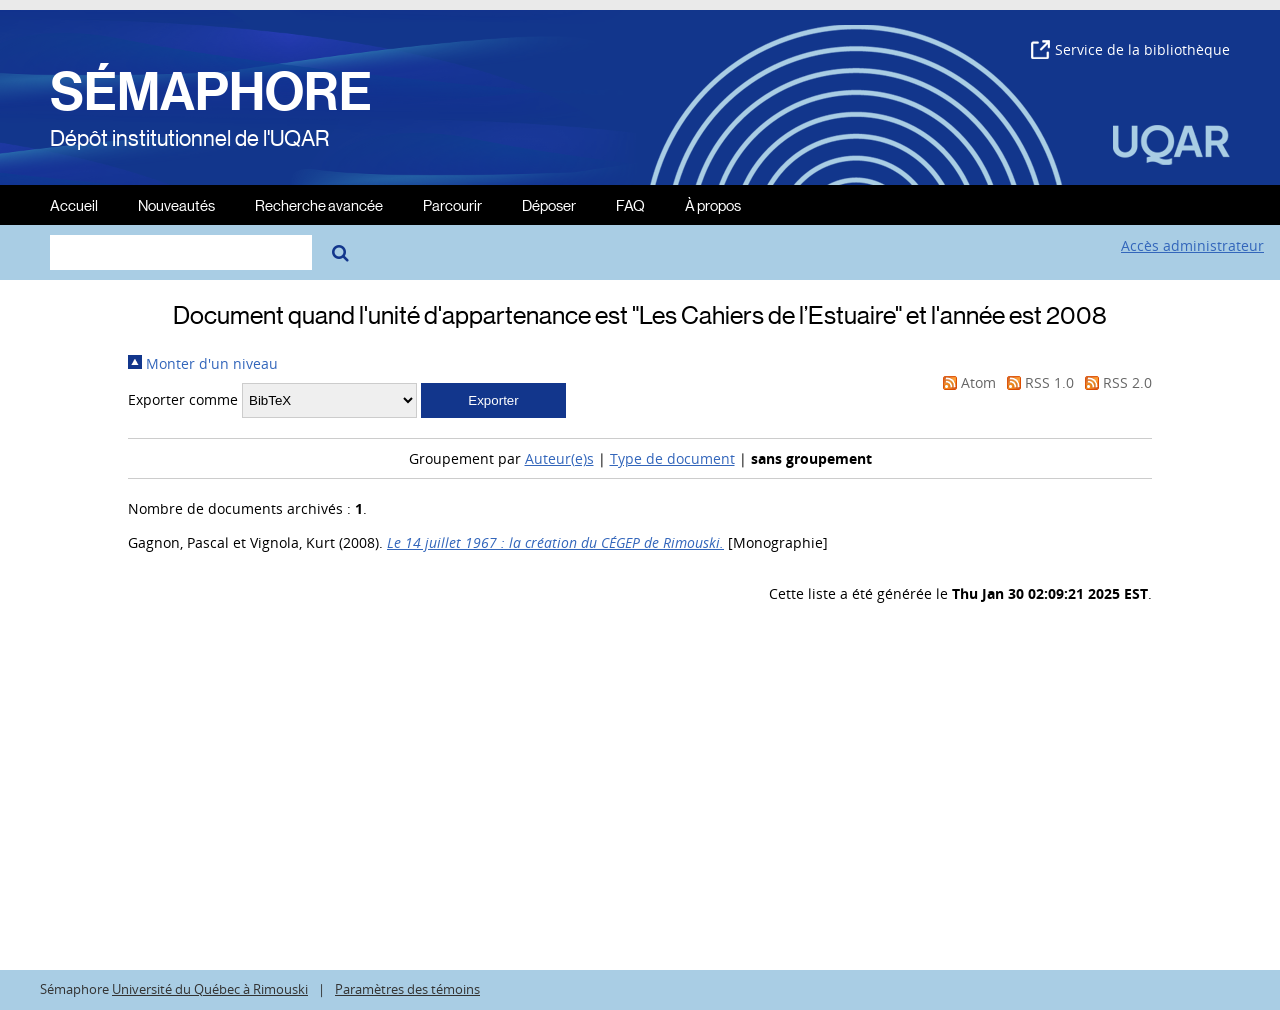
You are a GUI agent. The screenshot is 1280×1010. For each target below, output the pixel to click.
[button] (493, 400)
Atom (966, 382)
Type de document (672, 458)
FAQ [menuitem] (630, 204)
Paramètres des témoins (407, 989)
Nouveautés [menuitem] (176, 204)
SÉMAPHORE (211, 92)
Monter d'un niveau (203, 363)
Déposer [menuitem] (549, 204)
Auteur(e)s (559, 458)
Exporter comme (183, 399)
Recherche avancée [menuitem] (319, 204)
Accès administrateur (1192, 245)
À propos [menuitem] (713, 204)
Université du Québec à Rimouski (210, 989)
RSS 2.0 (1115, 382)
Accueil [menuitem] (74, 204)
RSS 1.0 (1037, 382)
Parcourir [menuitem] (452, 204)
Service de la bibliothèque (1130, 49)
